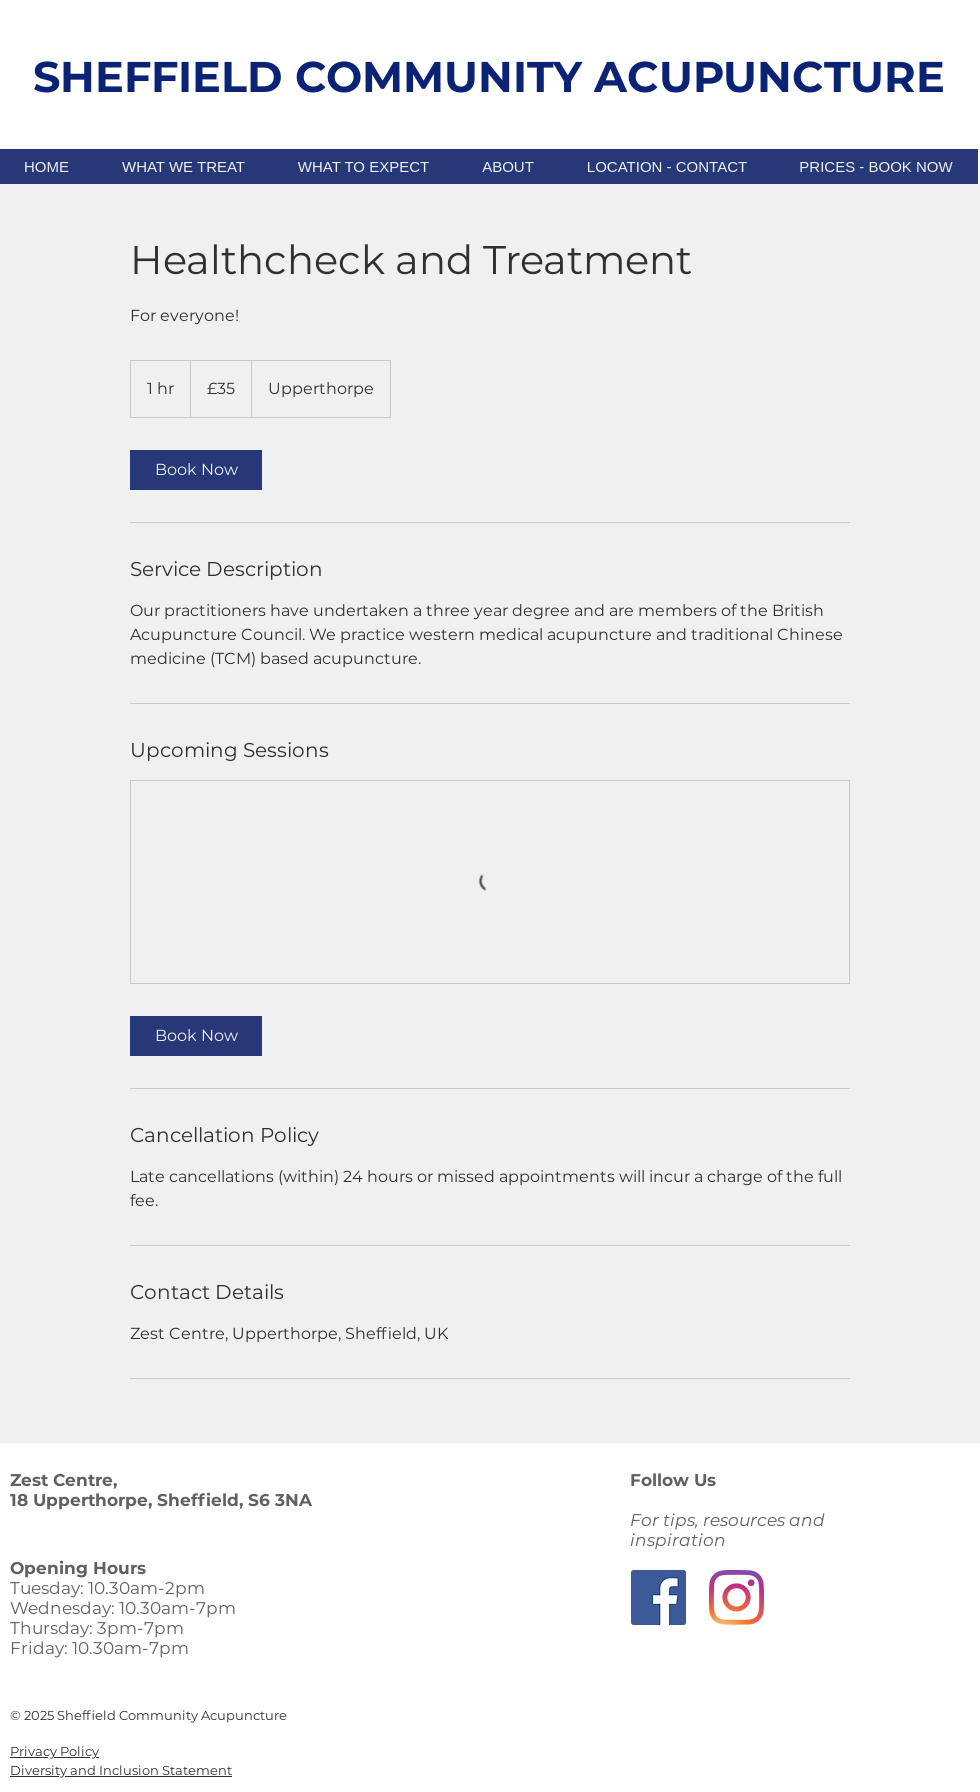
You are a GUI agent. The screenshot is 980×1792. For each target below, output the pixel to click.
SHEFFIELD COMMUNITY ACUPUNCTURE (489, 76)
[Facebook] (658, 1597)
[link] (196, 470)
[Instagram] (736, 1597)
